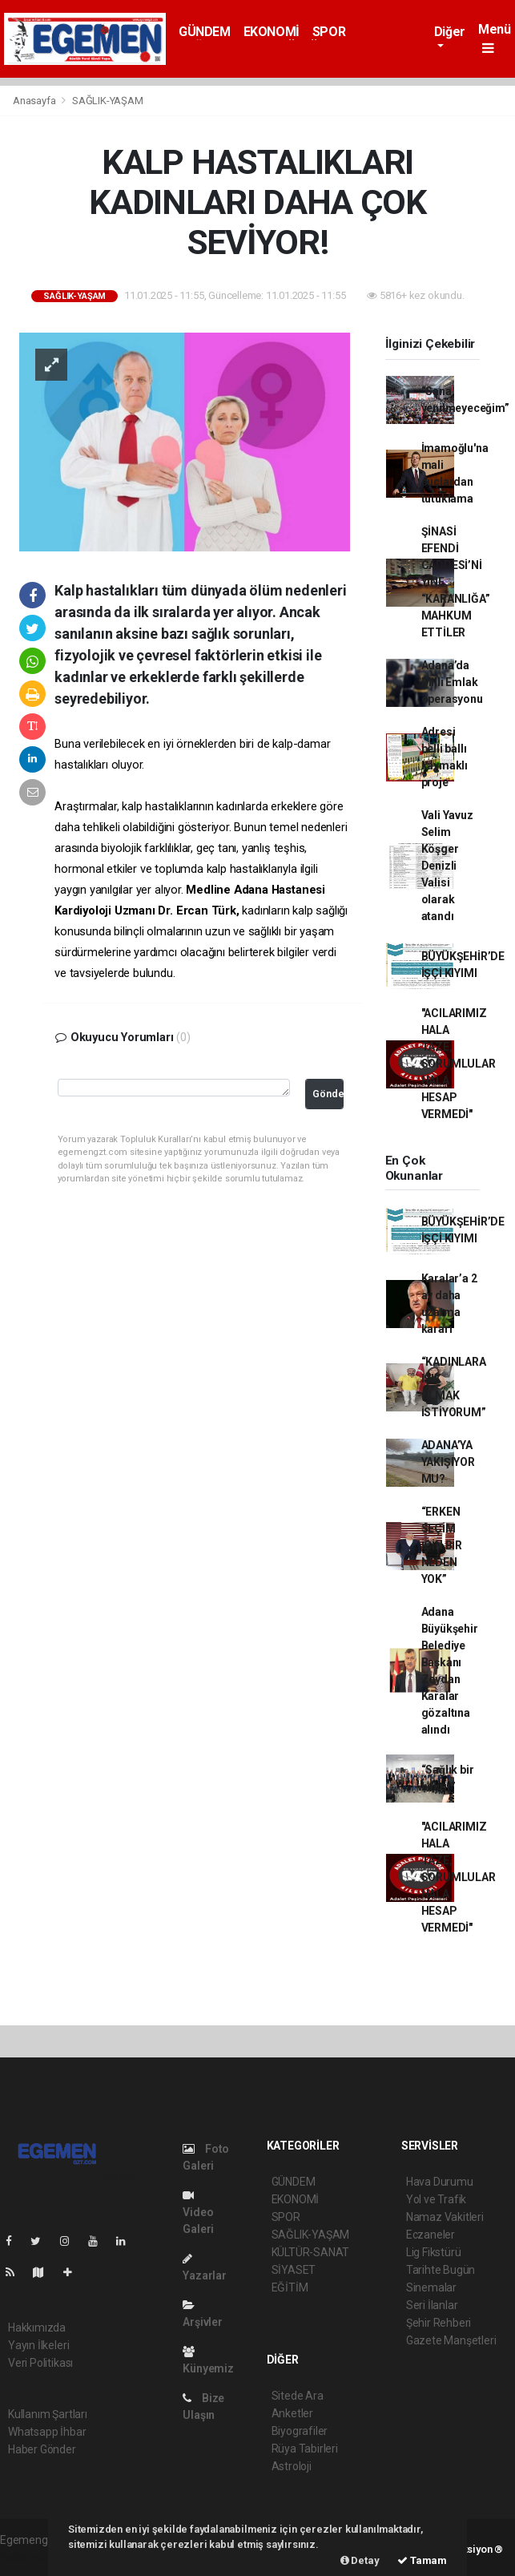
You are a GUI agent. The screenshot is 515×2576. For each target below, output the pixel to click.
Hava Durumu (439, 2181)
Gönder (328, 1094)
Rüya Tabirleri (305, 2448)
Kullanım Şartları (47, 2414)
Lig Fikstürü (433, 2252)
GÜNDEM (205, 31)
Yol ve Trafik (436, 2199)
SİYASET (294, 2269)
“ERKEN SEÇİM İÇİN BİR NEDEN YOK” (441, 1545)
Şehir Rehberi (439, 2322)
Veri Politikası (40, 2362)
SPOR (328, 31)
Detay (360, 2560)
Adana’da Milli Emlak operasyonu (452, 682)
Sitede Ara (298, 2395)
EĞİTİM (290, 2287)
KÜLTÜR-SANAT (311, 2252)
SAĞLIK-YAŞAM (107, 101)
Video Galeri (198, 2212)
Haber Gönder (42, 2449)
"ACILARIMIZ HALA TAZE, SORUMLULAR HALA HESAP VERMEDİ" (458, 1063)
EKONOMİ (271, 31)
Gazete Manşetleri (451, 2340)
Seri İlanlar (432, 2305)
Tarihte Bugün (441, 2269)
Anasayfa (35, 101)
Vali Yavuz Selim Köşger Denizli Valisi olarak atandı (447, 866)
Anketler (292, 2413)
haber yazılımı (34, 2556)
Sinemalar (431, 2287)
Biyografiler (300, 2431)
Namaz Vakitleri (445, 2217)
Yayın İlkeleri (38, 2345)
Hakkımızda (37, 2327)
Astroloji (292, 2466)
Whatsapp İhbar (47, 2431)
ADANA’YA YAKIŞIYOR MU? (448, 1462)
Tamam (422, 2560)
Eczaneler (430, 2234)
